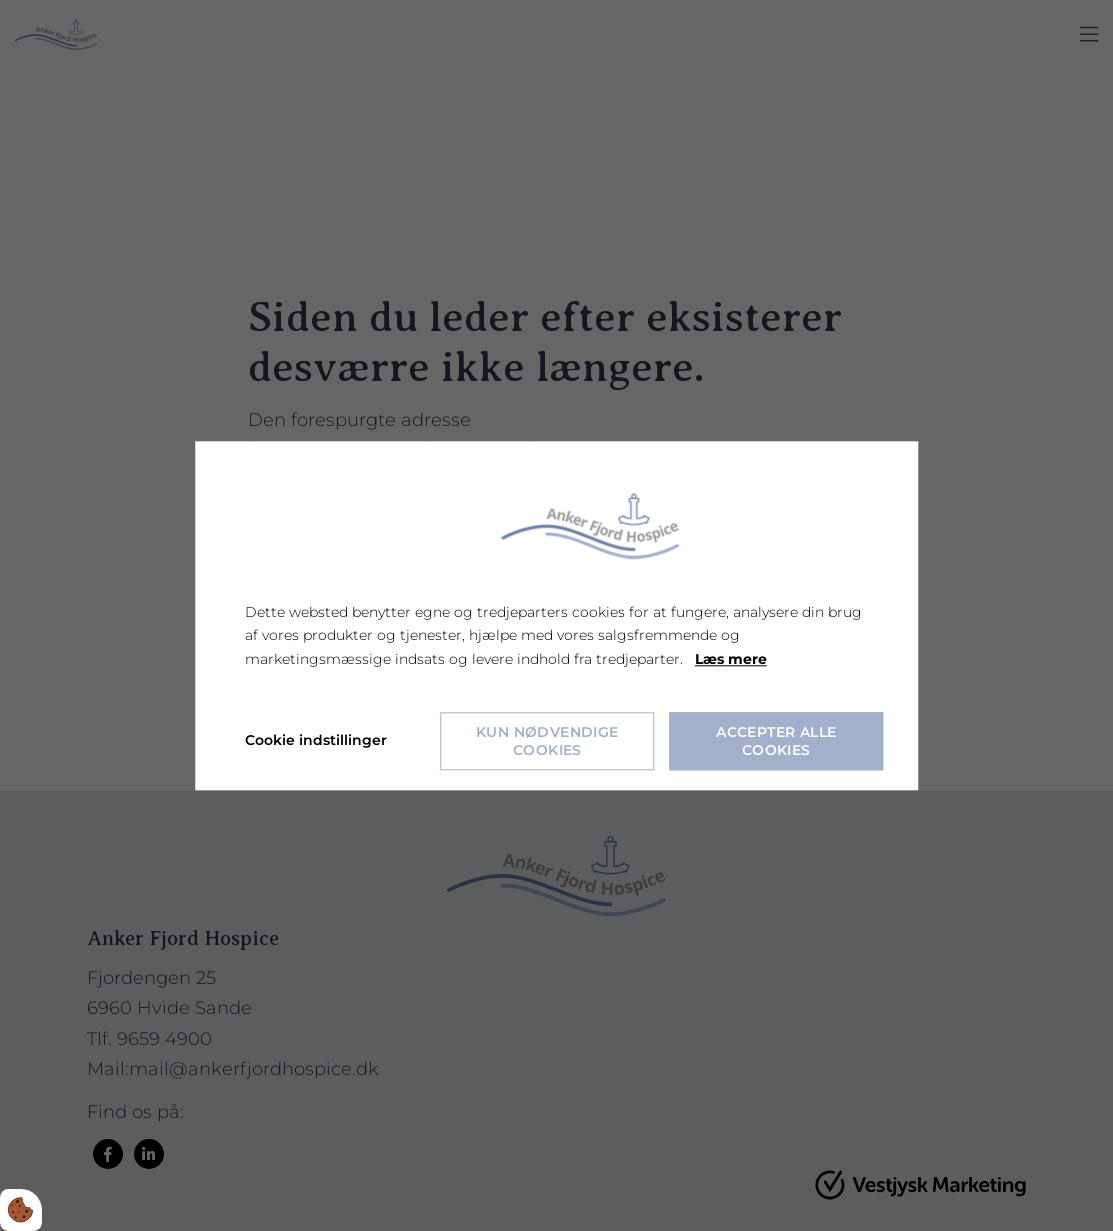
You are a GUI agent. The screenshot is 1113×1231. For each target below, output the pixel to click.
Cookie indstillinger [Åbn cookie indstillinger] (316, 740)
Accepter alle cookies (776, 741)
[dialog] (556, 615)
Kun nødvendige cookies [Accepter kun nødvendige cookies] (547, 741)
